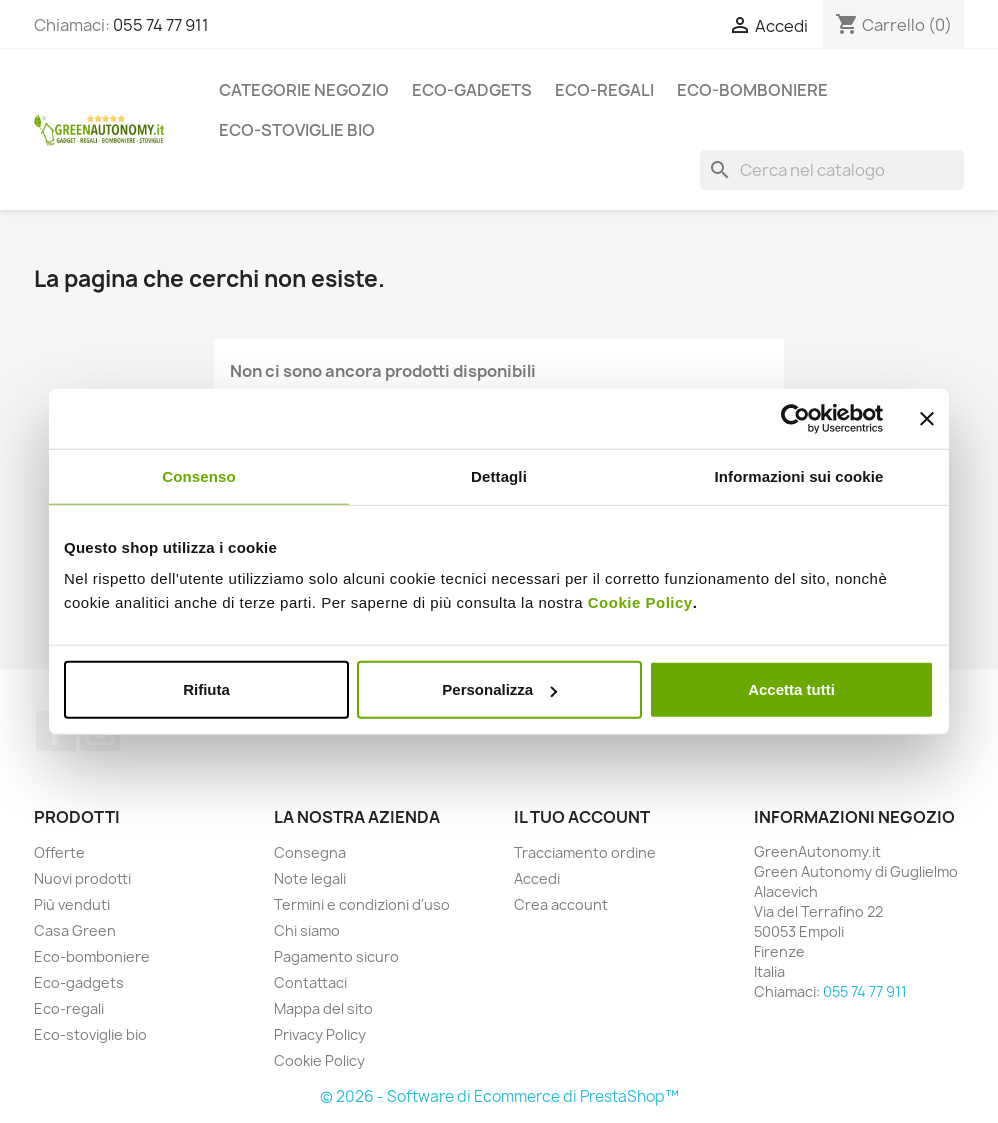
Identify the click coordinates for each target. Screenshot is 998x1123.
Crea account (561, 904)
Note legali (310, 878)
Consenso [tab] (198, 475)
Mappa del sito (323, 1008)
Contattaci (310, 982)
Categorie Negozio (304, 90)
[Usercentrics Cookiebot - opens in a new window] (795, 418)
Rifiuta (206, 689)
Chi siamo (307, 930)
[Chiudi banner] (927, 418)
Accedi (537, 878)
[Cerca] (832, 170)
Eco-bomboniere (752, 90)
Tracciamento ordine (585, 852)
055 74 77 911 (161, 25)
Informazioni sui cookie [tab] (799, 475)
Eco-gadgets (472, 90)
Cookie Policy (640, 602)
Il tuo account (582, 817)
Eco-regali (604, 90)
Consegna (310, 852)
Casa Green (75, 930)
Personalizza (499, 689)
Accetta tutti (791, 689)
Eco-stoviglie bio (297, 130)
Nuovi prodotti (82, 878)
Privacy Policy (320, 1034)
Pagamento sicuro (336, 956)
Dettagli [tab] (499, 475)
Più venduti (72, 904)
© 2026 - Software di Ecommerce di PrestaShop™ (499, 1096)
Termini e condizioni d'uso (362, 904)
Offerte (59, 852)
